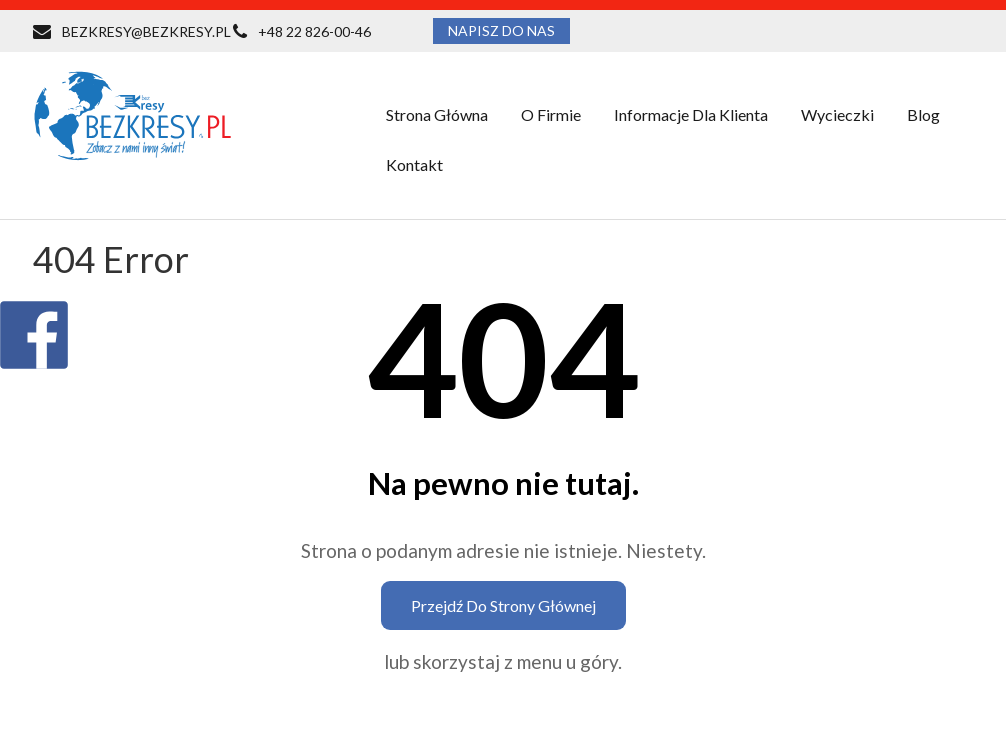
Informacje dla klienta (691, 114)
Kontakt (414, 164)
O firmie (551, 114)
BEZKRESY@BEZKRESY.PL (146, 31)
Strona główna (437, 114)
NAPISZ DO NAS (501, 30)
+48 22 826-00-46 (314, 31)
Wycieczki (837, 114)
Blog (923, 114)
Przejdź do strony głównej (503, 605)
